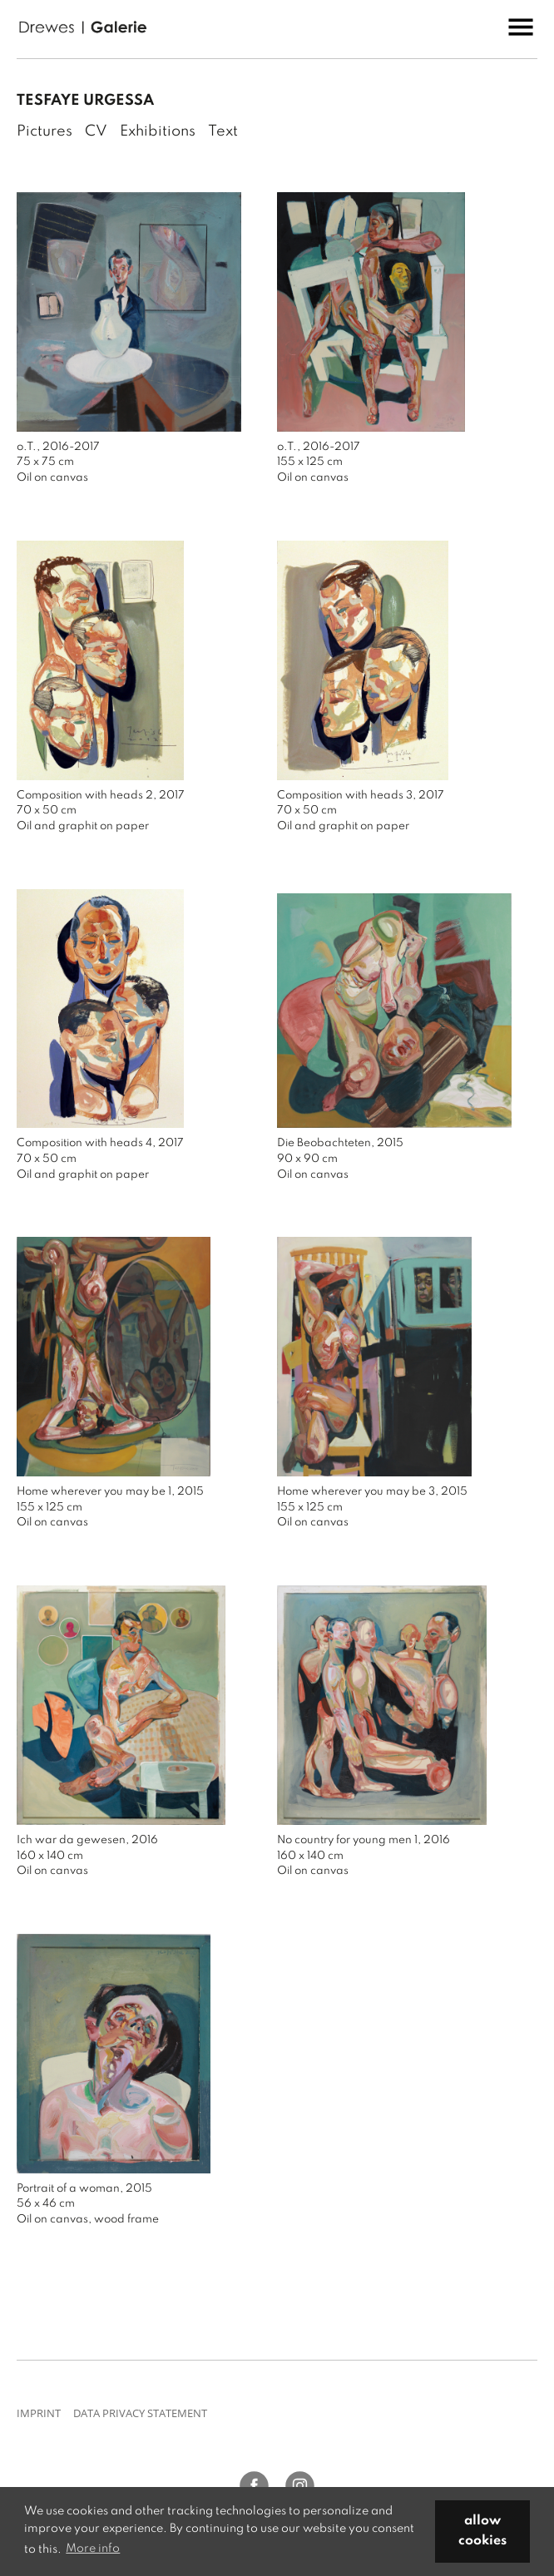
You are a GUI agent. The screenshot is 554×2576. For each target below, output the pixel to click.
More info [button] (93, 2548)
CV (96, 131)
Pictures (44, 131)
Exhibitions (157, 131)
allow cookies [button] (482, 2531)
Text (223, 131)
